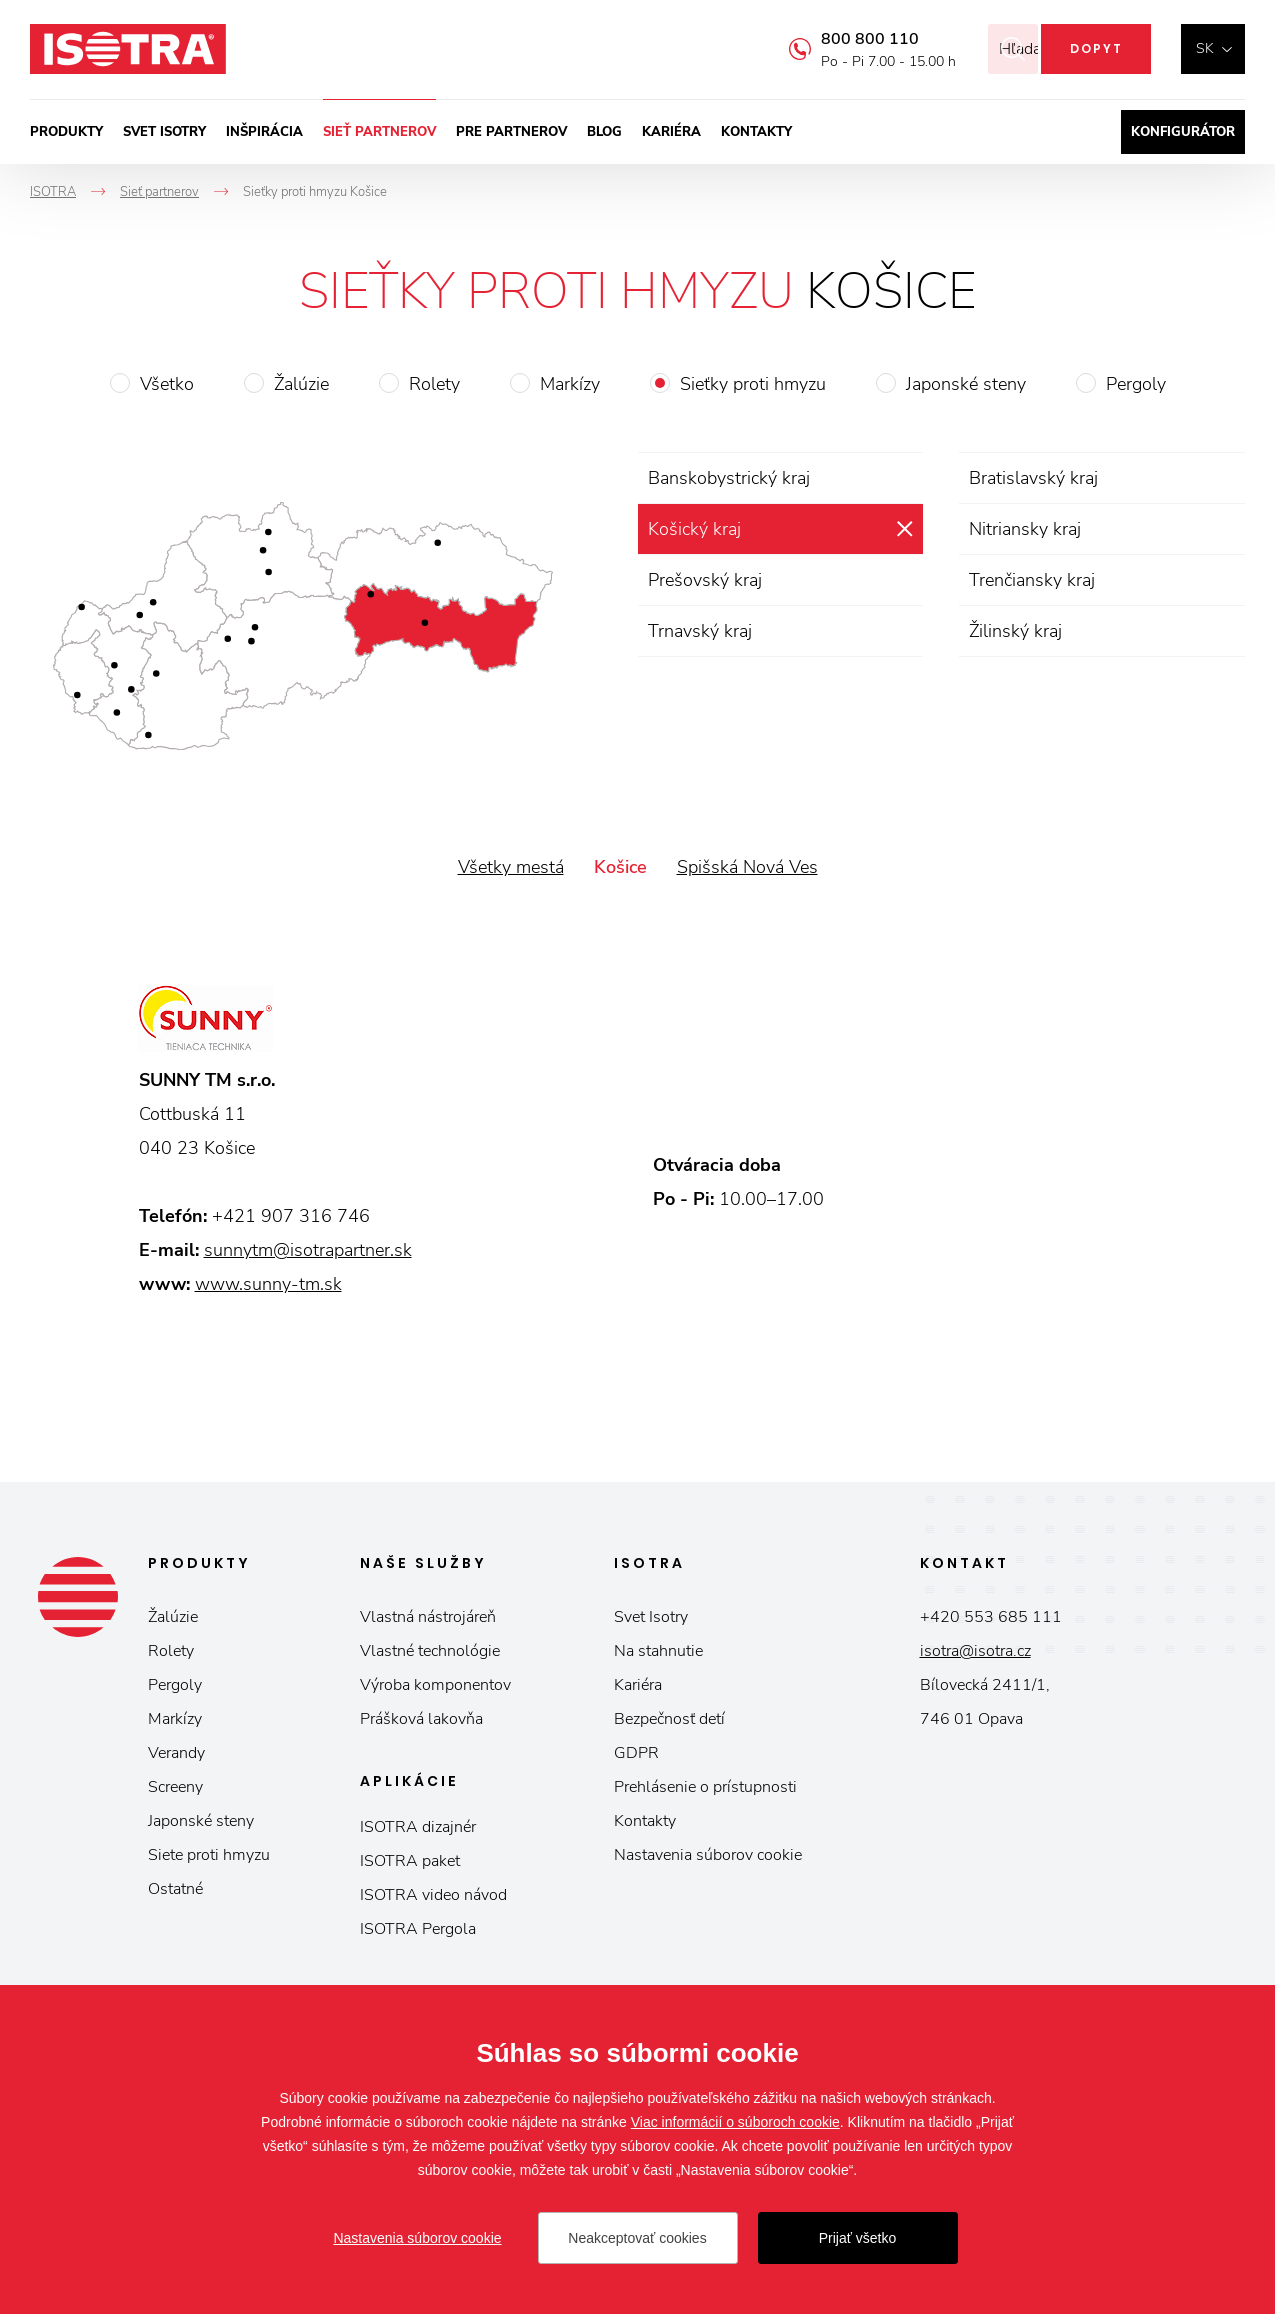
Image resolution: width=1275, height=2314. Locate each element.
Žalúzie (301, 384)
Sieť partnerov (379, 132)
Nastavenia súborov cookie (708, 1855)
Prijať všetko (858, 2238)
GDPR (636, 1753)
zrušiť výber (904, 529)
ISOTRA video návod (433, 1895)
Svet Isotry (651, 1617)
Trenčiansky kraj (1032, 580)
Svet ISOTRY (164, 132)
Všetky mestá (511, 867)
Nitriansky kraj (1025, 529)
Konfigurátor (1183, 132)
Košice (620, 867)
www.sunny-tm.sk (268, 1284)
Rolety (434, 384)
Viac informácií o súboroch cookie (735, 2122)
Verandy (176, 1753)
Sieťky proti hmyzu (753, 384)
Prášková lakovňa (421, 1719)
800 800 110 (843, 39)
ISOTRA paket (410, 1861)
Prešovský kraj (705, 580)
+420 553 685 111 (991, 1617)
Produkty (66, 132)
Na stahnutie (658, 1651)
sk (1205, 48)
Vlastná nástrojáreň (428, 1617)
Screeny (175, 1787)
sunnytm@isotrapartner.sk (308, 1250)
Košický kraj (694, 529)
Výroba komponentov (435, 1685)
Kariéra (671, 132)
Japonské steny (966, 384)
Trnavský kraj (700, 631)
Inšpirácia (264, 132)
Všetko (167, 384)
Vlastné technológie (430, 1651)
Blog (604, 132)
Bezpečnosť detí (669, 1719)
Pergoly (1136, 384)
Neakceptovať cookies (637, 2238)
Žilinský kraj (1015, 631)
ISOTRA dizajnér (418, 1827)
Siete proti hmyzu (209, 1855)
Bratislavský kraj (1033, 478)
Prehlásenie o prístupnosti (705, 1787)
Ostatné (175, 1889)
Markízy (570, 384)
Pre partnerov (511, 132)
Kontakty (756, 132)
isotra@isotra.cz (975, 1651)
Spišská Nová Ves (747, 867)
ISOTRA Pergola (418, 1929)
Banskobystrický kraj (729, 478)
